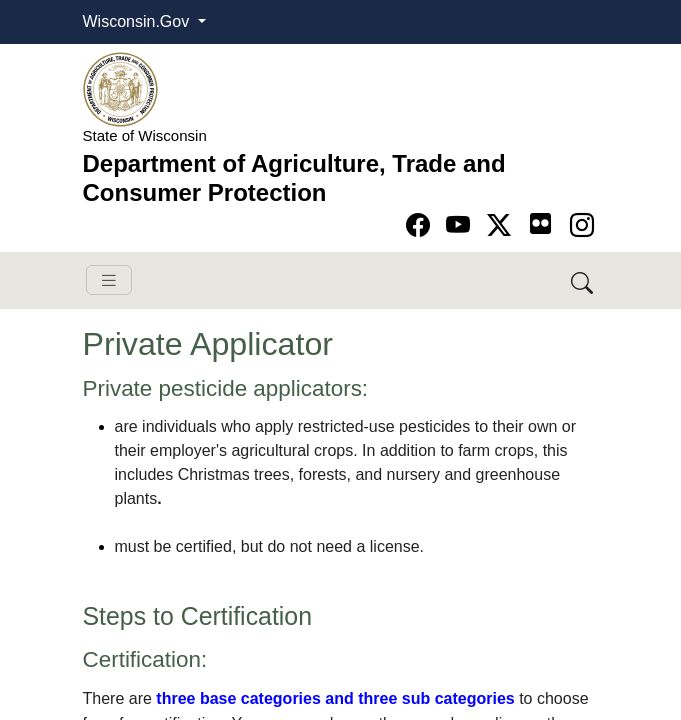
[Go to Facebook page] (421, 225)
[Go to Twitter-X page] (502, 225)
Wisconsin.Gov (138, 21)
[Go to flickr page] (540, 223)
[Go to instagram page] (582, 225)
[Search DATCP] (583, 280)
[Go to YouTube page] (461, 225)
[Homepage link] (120, 88)
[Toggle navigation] (109, 280)
